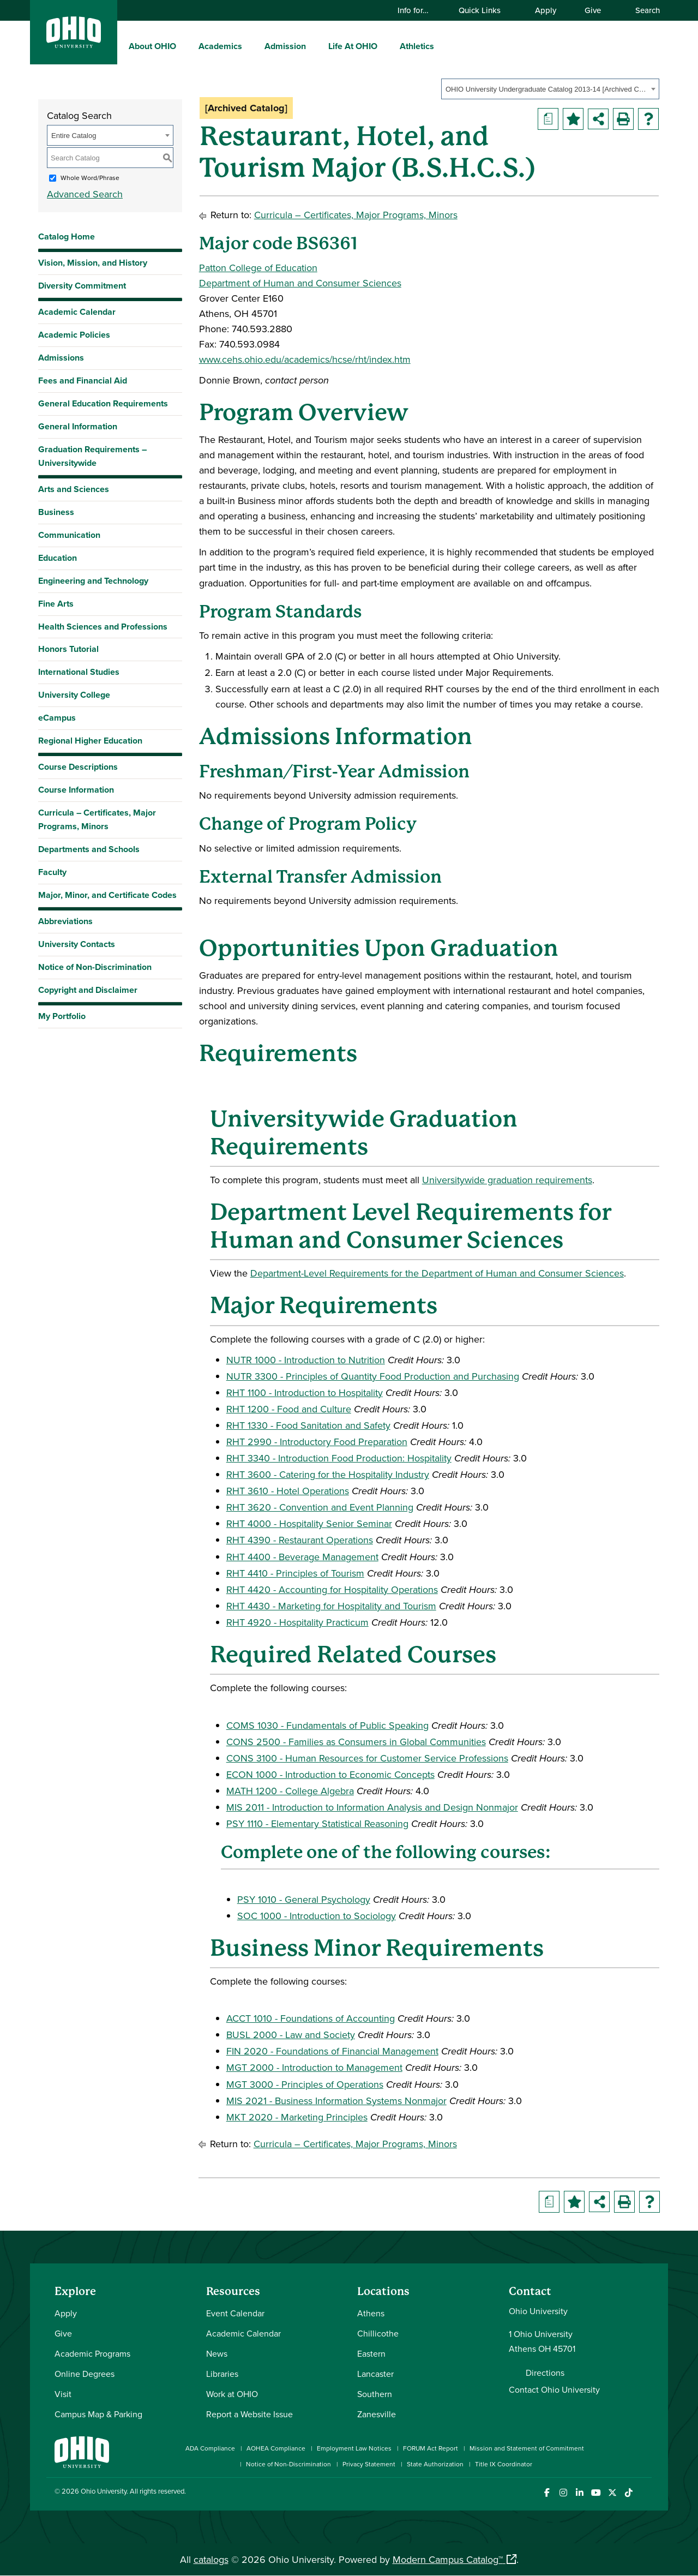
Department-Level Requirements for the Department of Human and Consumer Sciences (437, 1273)
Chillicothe (378, 2333)
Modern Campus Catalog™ (448, 2559)
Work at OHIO (232, 2394)
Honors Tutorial (68, 649)
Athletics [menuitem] (417, 46)
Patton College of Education (258, 267)
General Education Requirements (103, 403)
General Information (77, 426)
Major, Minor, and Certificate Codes (107, 895)
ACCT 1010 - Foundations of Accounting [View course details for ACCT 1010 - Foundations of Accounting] (310, 2018)
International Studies (78, 672)
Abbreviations (65, 921)
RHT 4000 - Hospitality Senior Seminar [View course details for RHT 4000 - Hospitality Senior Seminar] (309, 1523)
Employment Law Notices (354, 2448)
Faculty (52, 872)
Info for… (418, 10)
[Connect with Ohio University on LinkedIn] (579, 2493)
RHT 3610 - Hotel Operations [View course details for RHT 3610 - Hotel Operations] (287, 1490)
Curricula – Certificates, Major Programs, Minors (97, 819)
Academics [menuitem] (220, 46)
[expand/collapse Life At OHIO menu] (386, 46)
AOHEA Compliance (275, 2448)
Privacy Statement (368, 2464)
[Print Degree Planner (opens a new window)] (548, 119)
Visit (63, 2394)
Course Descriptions (78, 766)
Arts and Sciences (73, 489)
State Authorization (435, 2464)
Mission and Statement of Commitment (527, 2448)
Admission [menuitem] (285, 46)
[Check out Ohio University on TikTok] (628, 2493)
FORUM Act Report (430, 2448)
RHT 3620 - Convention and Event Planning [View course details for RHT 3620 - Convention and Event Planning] (319, 1507)
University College (74, 694)
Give (593, 10)
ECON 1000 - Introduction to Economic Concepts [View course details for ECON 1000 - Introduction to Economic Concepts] (330, 1774)
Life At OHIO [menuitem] (352, 46)
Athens (370, 2313)
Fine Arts (56, 603)
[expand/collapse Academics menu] (250, 46)
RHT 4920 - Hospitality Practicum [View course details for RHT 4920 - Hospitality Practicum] (297, 1622)
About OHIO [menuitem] (152, 46)
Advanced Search (85, 194)
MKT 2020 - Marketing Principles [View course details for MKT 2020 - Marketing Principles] (297, 2117)
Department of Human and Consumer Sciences (300, 283)
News (216, 2353)
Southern (374, 2394)
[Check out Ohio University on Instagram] (563, 2493)
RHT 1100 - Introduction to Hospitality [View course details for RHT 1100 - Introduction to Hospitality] (304, 1392)
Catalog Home (66, 236)
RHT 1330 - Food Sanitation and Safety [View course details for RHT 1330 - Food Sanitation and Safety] (308, 1425)
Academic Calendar (77, 311)
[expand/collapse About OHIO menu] (184, 46)
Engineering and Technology (93, 580)
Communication (69, 535)
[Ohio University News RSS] (645, 2493)
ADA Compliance (210, 2448)
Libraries (222, 2374)
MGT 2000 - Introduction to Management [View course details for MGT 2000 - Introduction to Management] (314, 2067)
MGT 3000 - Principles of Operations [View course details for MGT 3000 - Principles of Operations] (304, 2084)
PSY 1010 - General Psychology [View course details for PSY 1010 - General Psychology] (303, 1899)
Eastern (371, 2353)
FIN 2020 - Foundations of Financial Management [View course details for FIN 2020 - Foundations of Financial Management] (332, 2051)
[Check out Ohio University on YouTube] (596, 2493)
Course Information (76, 789)
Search (642, 10)
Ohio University (104, 2491)
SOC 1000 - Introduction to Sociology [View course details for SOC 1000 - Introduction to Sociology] (316, 1915)
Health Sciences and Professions (102, 626)
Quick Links (485, 10)
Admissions (61, 357)
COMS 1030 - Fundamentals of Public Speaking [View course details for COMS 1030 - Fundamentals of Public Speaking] (327, 1725)
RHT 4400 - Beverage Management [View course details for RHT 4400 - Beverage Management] (302, 1556)
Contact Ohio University (554, 2389)
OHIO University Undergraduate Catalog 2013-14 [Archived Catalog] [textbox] (547, 89)
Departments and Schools (89, 849)
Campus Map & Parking (98, 2414)
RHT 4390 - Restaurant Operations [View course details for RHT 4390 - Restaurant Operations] (299, 1540)
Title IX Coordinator (503, 2464)
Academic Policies (74, 334)
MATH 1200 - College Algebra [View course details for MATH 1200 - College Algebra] (290, 1791)
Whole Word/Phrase (90, 177)
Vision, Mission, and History (92, 262)
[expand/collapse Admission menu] (314, 46)
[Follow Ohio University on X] (612, 2493)
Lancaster (375, 2374)
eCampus (57, 717)
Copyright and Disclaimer (87, 990)
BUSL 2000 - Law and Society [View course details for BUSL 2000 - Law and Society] (290, 2034)
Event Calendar (235, 2313)
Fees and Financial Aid (82, 380)
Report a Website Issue (249, 2414)
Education (57, 558)
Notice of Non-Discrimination (95, 967)
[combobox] (550, 89)
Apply (545, 10)
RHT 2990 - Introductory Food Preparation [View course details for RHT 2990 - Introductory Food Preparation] (316, 1441)
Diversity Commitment (82, 285)
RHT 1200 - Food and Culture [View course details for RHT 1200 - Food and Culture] (288, 1409)
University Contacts (76, 944)
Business (56, 512)
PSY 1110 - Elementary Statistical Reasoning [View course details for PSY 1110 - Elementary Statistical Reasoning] (317, 1823)
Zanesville (376, 2414)
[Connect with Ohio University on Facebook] (546, 2493)
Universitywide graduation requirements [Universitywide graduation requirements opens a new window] (507, 1180)
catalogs (211, 2559)
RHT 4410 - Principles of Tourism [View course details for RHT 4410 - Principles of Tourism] (295, 1573)
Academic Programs (92, 2353)
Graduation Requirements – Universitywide (92, 456)
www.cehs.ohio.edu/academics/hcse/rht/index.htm (305, 359)
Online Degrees (85, 2374)
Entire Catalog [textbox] (73, 135)
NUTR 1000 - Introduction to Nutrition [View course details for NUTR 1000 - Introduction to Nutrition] (305, 1360)
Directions (545, 2373)
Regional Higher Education (90, 740)
